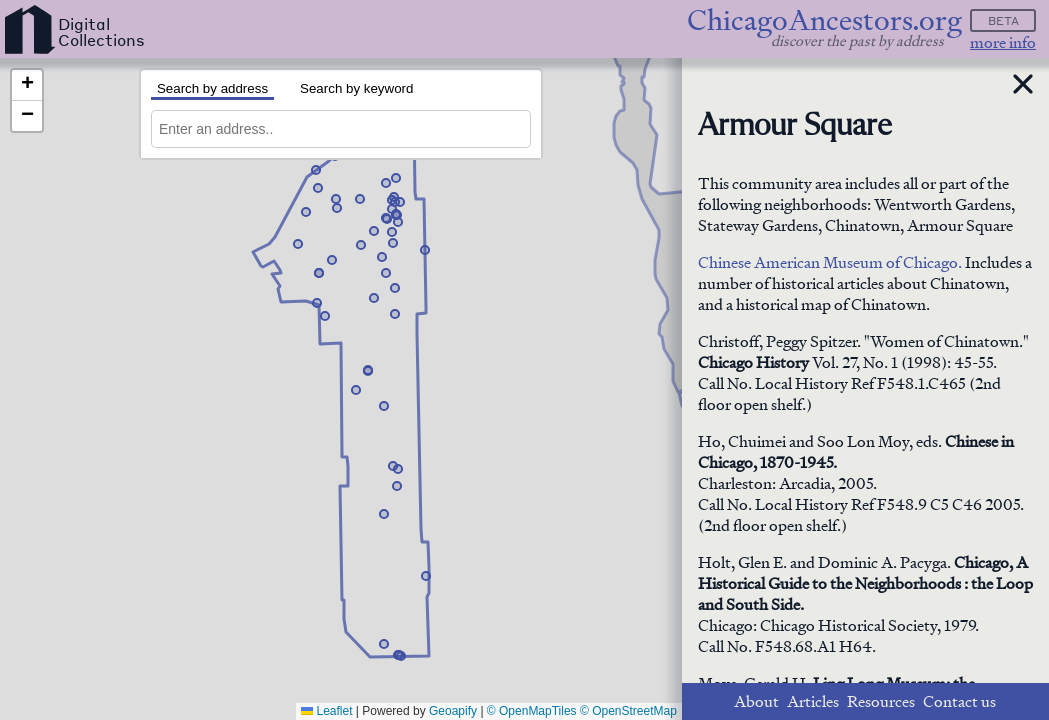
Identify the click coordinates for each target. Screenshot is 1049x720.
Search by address (212, 88)
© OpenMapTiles (532, 711)
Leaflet (326, 711)
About (756, 701)
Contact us (959, 701)
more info (1003, 42)
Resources (881, 701)
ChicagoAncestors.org (824, 20)
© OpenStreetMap (628, 711)
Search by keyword (356, 88)
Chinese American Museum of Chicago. (830, 262)
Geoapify (453, 711)
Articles (813, 701)
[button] (374, 298)
